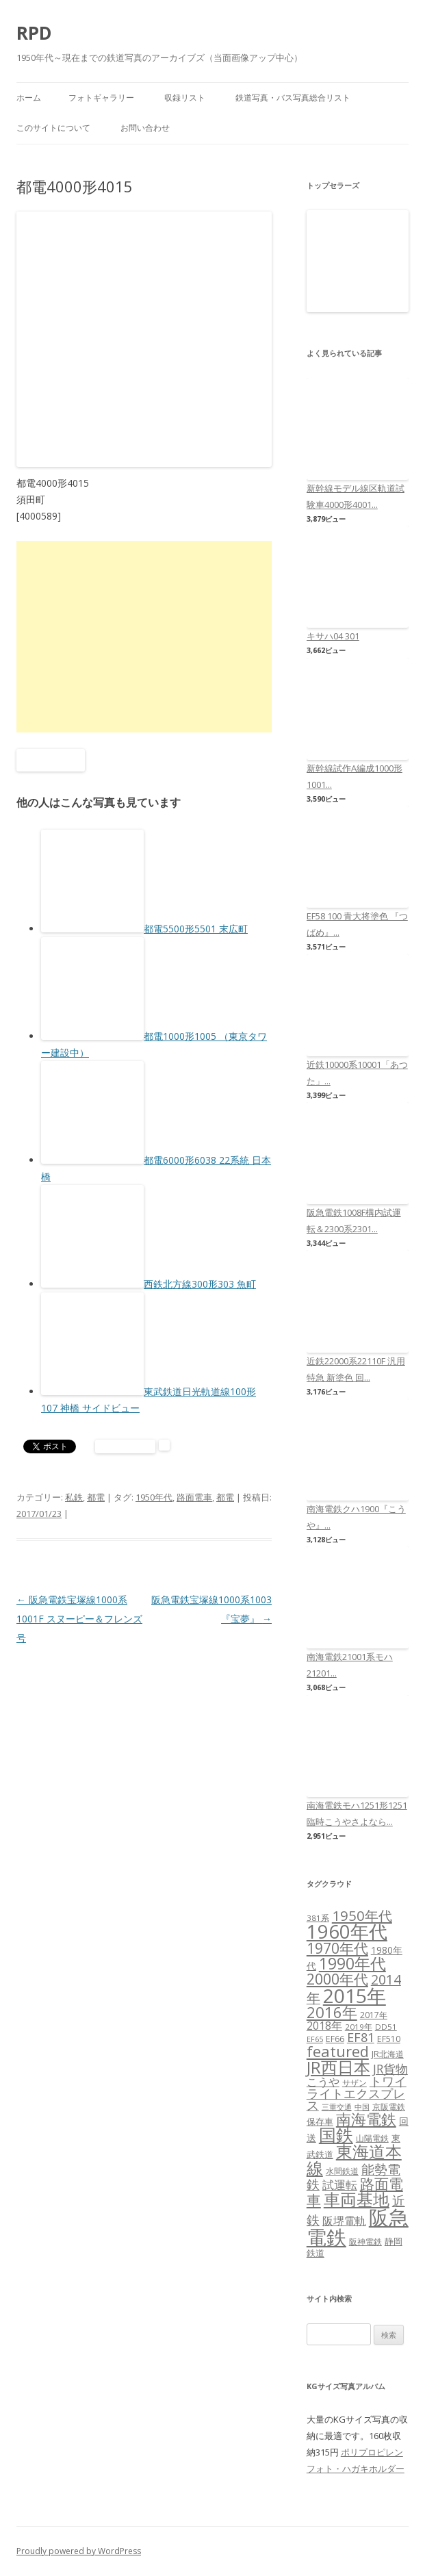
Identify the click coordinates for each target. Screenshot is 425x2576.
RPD (34, 33)
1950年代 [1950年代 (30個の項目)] (362, 1915)
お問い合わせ (145, 127)
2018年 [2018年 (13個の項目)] (324, 2025)
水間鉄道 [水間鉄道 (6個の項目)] (342, 2171)
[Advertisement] (144, 636)
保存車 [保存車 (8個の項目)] (320, 2121)
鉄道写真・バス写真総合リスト (292, 97)
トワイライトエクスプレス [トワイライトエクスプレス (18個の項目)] (357, 2093)
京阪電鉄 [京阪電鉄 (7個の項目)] (388, 2107)
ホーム (28, 97)
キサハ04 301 (333, 636)
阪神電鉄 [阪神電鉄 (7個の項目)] (365, 2241)
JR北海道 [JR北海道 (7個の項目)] (388, 2054)
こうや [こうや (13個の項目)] (323, 2081)
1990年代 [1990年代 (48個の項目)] (352, 1963)
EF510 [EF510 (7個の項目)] (388, 2039)
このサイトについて (53, 127)
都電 (96, 1497)
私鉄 (74, 1497)
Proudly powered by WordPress (78, 2551)
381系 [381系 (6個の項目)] (318, 1918)
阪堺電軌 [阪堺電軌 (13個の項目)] (344, 2220)
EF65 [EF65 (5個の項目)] (315, 2039)
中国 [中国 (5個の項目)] (362, 2107)
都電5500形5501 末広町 (196, 928)
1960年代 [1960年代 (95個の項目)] (347, 1931)
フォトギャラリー (101, 97)
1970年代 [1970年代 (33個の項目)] (337, 1948)
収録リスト (184, 97)
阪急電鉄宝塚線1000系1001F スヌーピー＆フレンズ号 (79, 1618)
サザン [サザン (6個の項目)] (354, 2083)
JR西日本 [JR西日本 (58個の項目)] (338, 2067)
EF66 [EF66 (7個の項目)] (335, 2039)
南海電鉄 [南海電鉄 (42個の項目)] (366, 2119)
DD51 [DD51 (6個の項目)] (386, 2027)
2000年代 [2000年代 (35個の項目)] (337, 1979)
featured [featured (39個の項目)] (338, 2051)
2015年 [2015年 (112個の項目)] (354, 1995)
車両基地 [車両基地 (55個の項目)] (356, 2199)
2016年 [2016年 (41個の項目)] (332, 2012)
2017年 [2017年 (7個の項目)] (373, 2015)
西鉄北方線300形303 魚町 (200, 1283)
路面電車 (194, 1497)
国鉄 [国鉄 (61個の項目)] (336, 2135)
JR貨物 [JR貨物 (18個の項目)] (390, 2069)
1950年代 (154, 1497)
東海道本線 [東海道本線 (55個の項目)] (354, 2159)
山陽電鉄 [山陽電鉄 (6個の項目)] (372, 2138)
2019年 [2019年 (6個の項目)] (358, 2027)
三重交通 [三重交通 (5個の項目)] (337, 2107)
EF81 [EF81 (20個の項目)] (360, 2037)
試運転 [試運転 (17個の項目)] (339, 2185)
